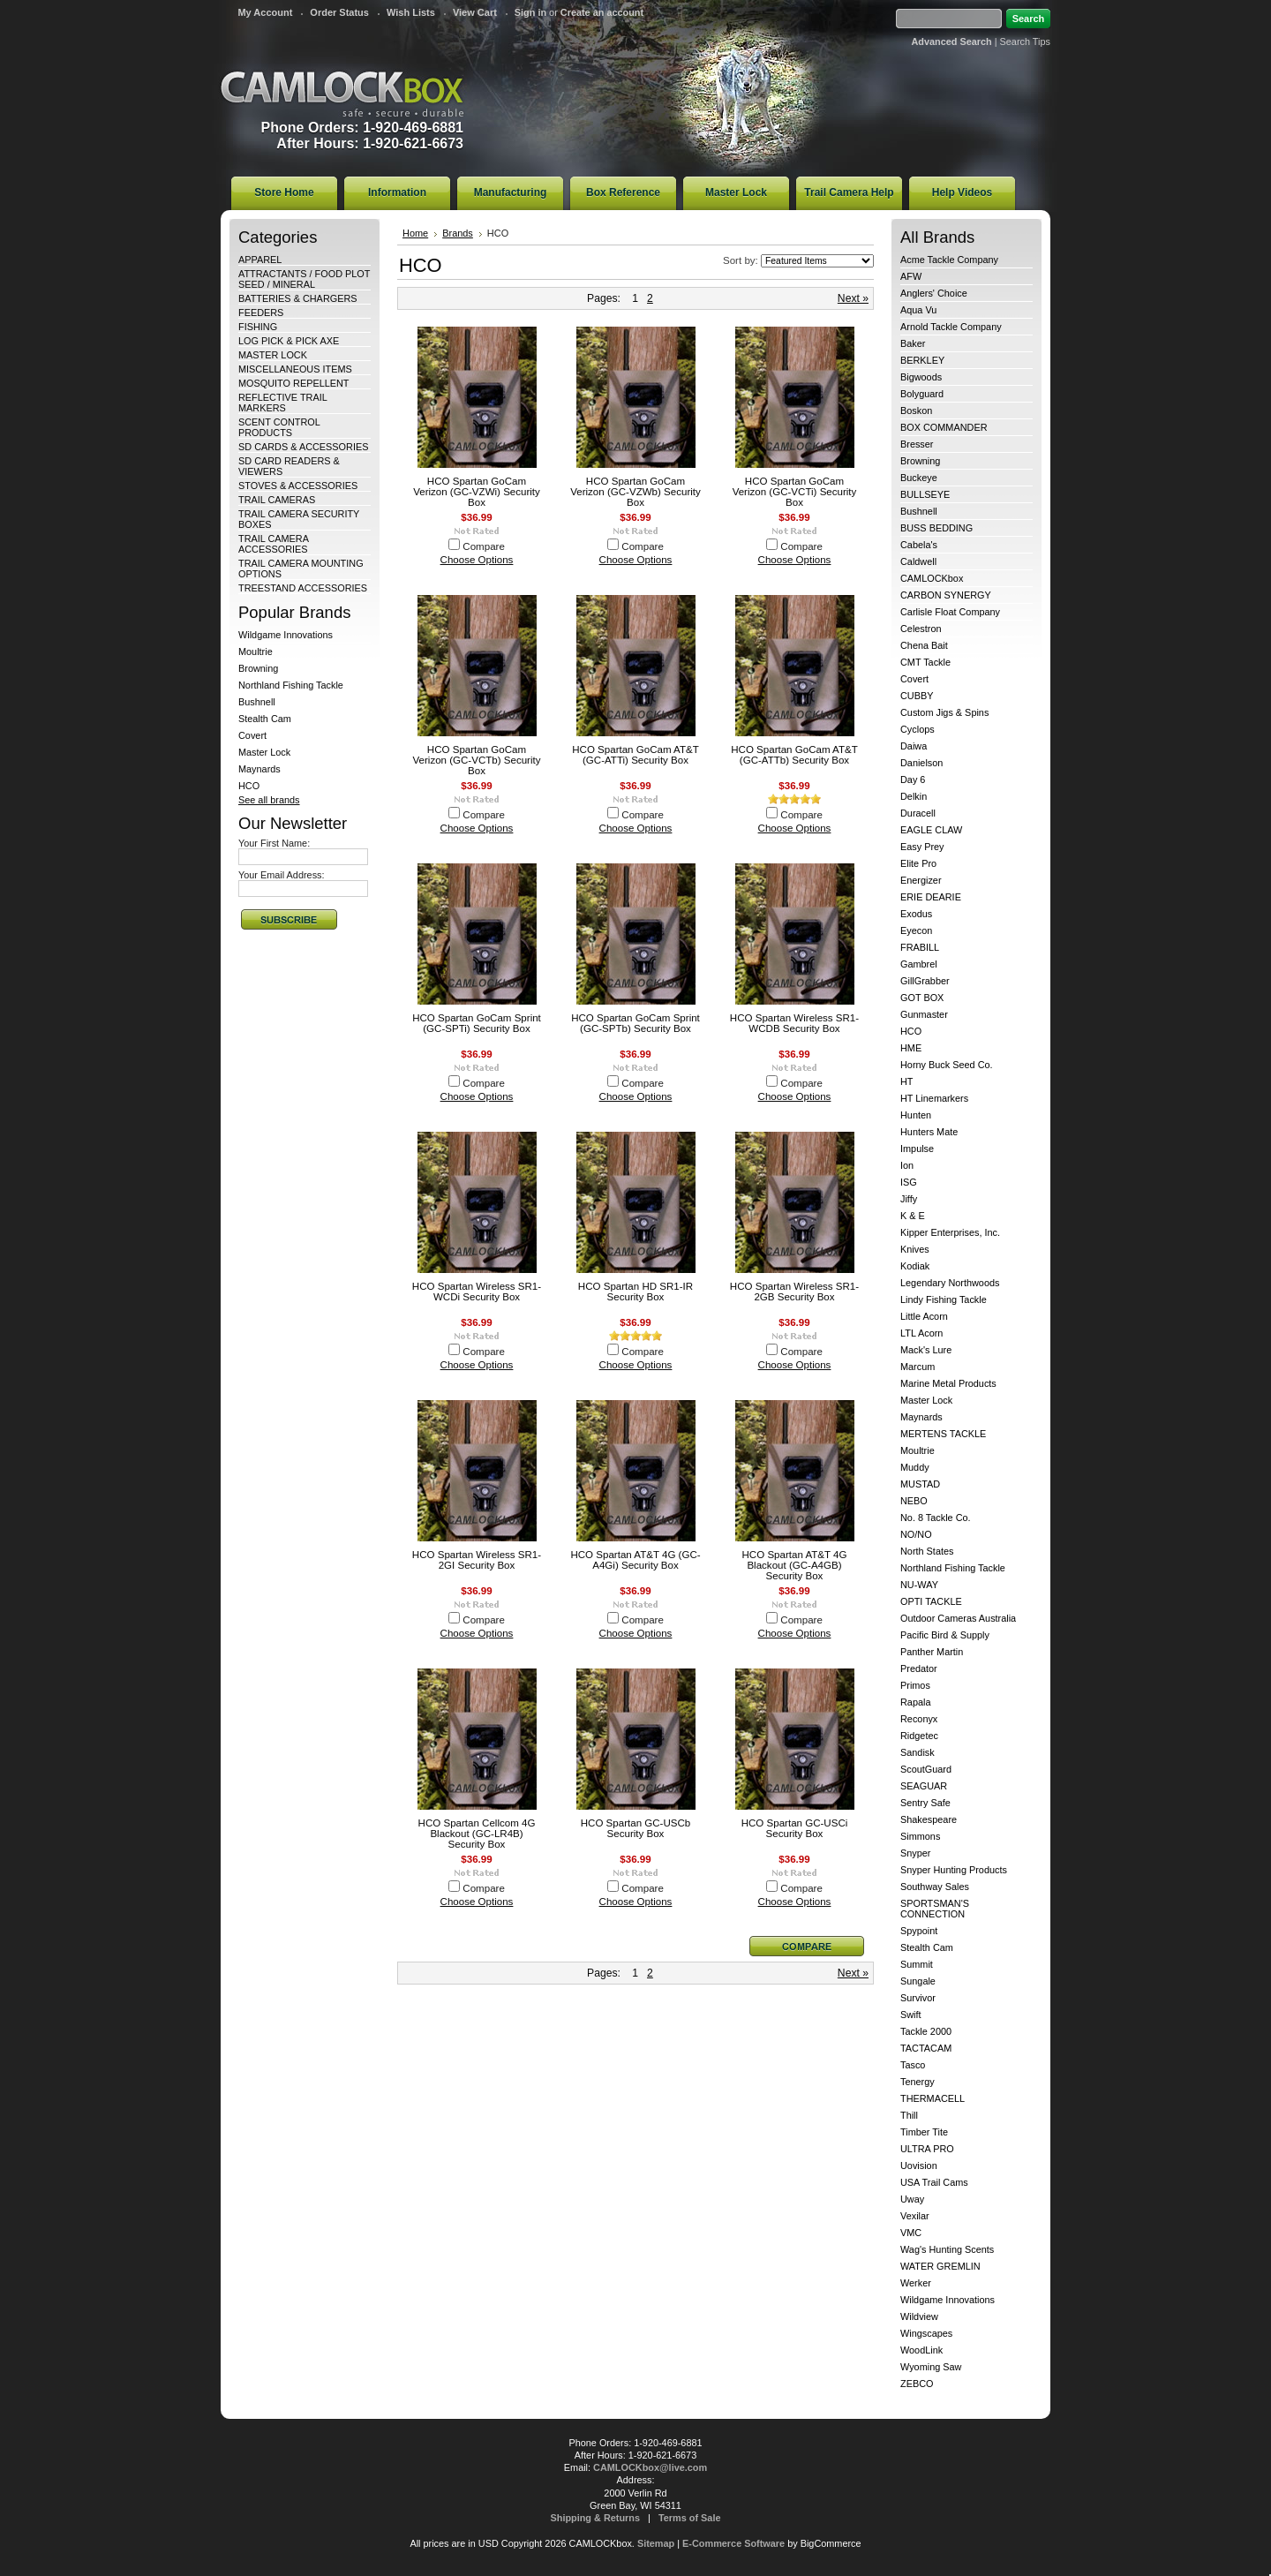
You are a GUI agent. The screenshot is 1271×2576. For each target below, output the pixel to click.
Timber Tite (924, 2132)
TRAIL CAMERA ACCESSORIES (273, 543)
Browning (258, 668)
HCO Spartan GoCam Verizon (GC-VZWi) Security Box (476, 492)
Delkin (913, 796)
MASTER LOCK (272, 355)
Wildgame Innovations (285, 634)
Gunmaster (924, 1014)
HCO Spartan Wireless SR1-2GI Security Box (476, 1559)
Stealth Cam (264, 718)
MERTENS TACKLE (943, 1433)
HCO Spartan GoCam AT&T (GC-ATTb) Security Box (794, 754)
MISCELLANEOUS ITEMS (295, 369)
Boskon (916, 410)
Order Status (339, 12)
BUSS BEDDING (936, 528)
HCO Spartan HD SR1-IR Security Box (635, 1291)
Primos (915, 1685)
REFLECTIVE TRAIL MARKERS (282, 402)
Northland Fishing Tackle (290, 685)
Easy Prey (922, 846)
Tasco (912, 2065)
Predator (918, 1668)
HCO (248, 785)
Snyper (915, 1853)
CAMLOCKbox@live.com (650, 2467)
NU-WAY (919, 1584)
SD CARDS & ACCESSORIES (303, 446)
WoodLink (921, 2350)
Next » (853, 298)
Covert (252, 735)
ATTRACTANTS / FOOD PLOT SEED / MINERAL (304, 279)
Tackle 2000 (925, 2031)
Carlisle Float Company (950, 611)
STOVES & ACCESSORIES (297, 485)
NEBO (914, 1500)
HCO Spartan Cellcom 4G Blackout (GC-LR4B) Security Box (477, 1833)
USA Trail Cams (934, 2182)
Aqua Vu (918, 310)
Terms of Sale (689, 2517)
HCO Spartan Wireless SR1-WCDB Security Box (794, 1023)
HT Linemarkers (934, 1098)
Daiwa (913, 746)
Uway (912, 2199)
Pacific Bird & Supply (944, 1635)
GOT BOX (922, 997)
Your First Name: (274, 843)
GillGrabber (925, 980)
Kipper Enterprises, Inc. (950, 1232)
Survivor (918, 1997)
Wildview (919, 2316)
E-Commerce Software (733, 2543)
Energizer (921, 880)
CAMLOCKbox (342, 94)
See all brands (269, 800)
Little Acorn (924, 1316)
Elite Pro (918, 863)
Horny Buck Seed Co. (946, 1064)
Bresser (916, 444)
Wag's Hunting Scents (947, 2249)
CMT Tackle (925, 662)
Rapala (915, 1702)
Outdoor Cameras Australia (958, 1618)
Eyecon (916, 930)
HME (910, 1048)
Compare (484, 546)
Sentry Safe (925, 1802)
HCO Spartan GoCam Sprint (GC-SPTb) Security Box (635, 1023)
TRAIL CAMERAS (276, 499)
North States (926, 1551)
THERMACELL (932, 2098)
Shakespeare (928, 1819)
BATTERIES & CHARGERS (297, 298)
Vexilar (914, 2216)
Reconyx (918, 1719)
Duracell (918, 813)
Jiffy (908, 1199)
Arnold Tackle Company (951, 326)
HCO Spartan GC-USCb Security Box (635, 1828)
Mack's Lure (925, 1349)
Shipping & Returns (596, 2517)
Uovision (918, 2165)
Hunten (915, 1115)
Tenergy (917, 2081)
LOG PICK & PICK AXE (288, 340)
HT (907, 1081)
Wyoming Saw (930, 2366)
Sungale (918, 1981)
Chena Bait (924, 645)
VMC (910, 2232)
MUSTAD (920, 1484)
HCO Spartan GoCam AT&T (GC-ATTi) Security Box (635, 754)
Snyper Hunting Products (953, 1869)
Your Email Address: (281, 875)
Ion (907, 1165)
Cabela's (918, 544)
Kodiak (914, 1266)
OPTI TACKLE (931, 1601)
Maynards (259, 769)
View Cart (475, 12)
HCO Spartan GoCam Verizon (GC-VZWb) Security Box (635, 492)
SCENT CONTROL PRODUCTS (279, 427)
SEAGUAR (923, 1786)
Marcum (917, 1366)
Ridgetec (919, 1735)
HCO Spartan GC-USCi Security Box (794, 1828)
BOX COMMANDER (944, 427)
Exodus (916, 913)
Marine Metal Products (948, 1383)
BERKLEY (922, 360)
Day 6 (912, 779)
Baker (912, 343)
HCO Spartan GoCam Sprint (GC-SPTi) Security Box (476, 1023)
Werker (915, 2283)
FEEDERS (260, 312)
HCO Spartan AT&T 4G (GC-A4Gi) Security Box (635, 1559)
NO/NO (916, 1534)
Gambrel (918, 964)
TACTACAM (925, 2048)
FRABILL (919, 947)
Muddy (914, 1467)
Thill (909, 2115)
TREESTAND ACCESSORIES (302, 588)
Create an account (601, 12)
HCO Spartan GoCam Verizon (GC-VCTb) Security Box (476, 760)
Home (415, 233)
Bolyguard (922, 393)
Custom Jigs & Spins (944, 712)
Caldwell (918, 561)
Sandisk (917, 1752)
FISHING (257, 326)
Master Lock (264, 752)
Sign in (530, 12)
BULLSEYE (925, 494)
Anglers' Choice (933, 293)
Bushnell (256, 702)
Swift (910, 2014)
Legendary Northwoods (949, 1282)
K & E (912, 1215)
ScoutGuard (925, 1769)
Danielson (921, 762)
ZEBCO (916, 2383)
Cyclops (917, 729)
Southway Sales (934, 1886)
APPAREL (260, 259)
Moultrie (255, 651)
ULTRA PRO (927, 2148)
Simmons (920, 1836)
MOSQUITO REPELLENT (294, 383)
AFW (910, 276)
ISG (908, 1182)
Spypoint (918, 1930)
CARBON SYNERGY (945, 595)
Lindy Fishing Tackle (943, 1299)
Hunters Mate (929, 1131)
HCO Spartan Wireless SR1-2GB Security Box (794, 1291)
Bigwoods (921, 377)
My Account (264, 12)
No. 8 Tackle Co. (935, 1517)
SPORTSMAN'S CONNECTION (934, 1908)
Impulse (917, 1148)
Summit (916, 1964)
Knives (914, 1249)
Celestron (921, 628)
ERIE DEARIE (930, 897)
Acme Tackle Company (949, 259)
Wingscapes (926, 2333)
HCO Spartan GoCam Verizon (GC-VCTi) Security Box (795, 492)
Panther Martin (931, 1651)
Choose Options (477, 559)
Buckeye (918, 477)
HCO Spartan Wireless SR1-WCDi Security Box (476, 1291)
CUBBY (916, 695)
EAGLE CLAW (931, 830)
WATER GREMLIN (940, 2266)
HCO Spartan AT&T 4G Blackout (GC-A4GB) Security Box (794, 1565)
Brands (457, 233)
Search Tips (1025, 41)
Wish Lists (411, 12)
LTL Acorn (921, 1333)
